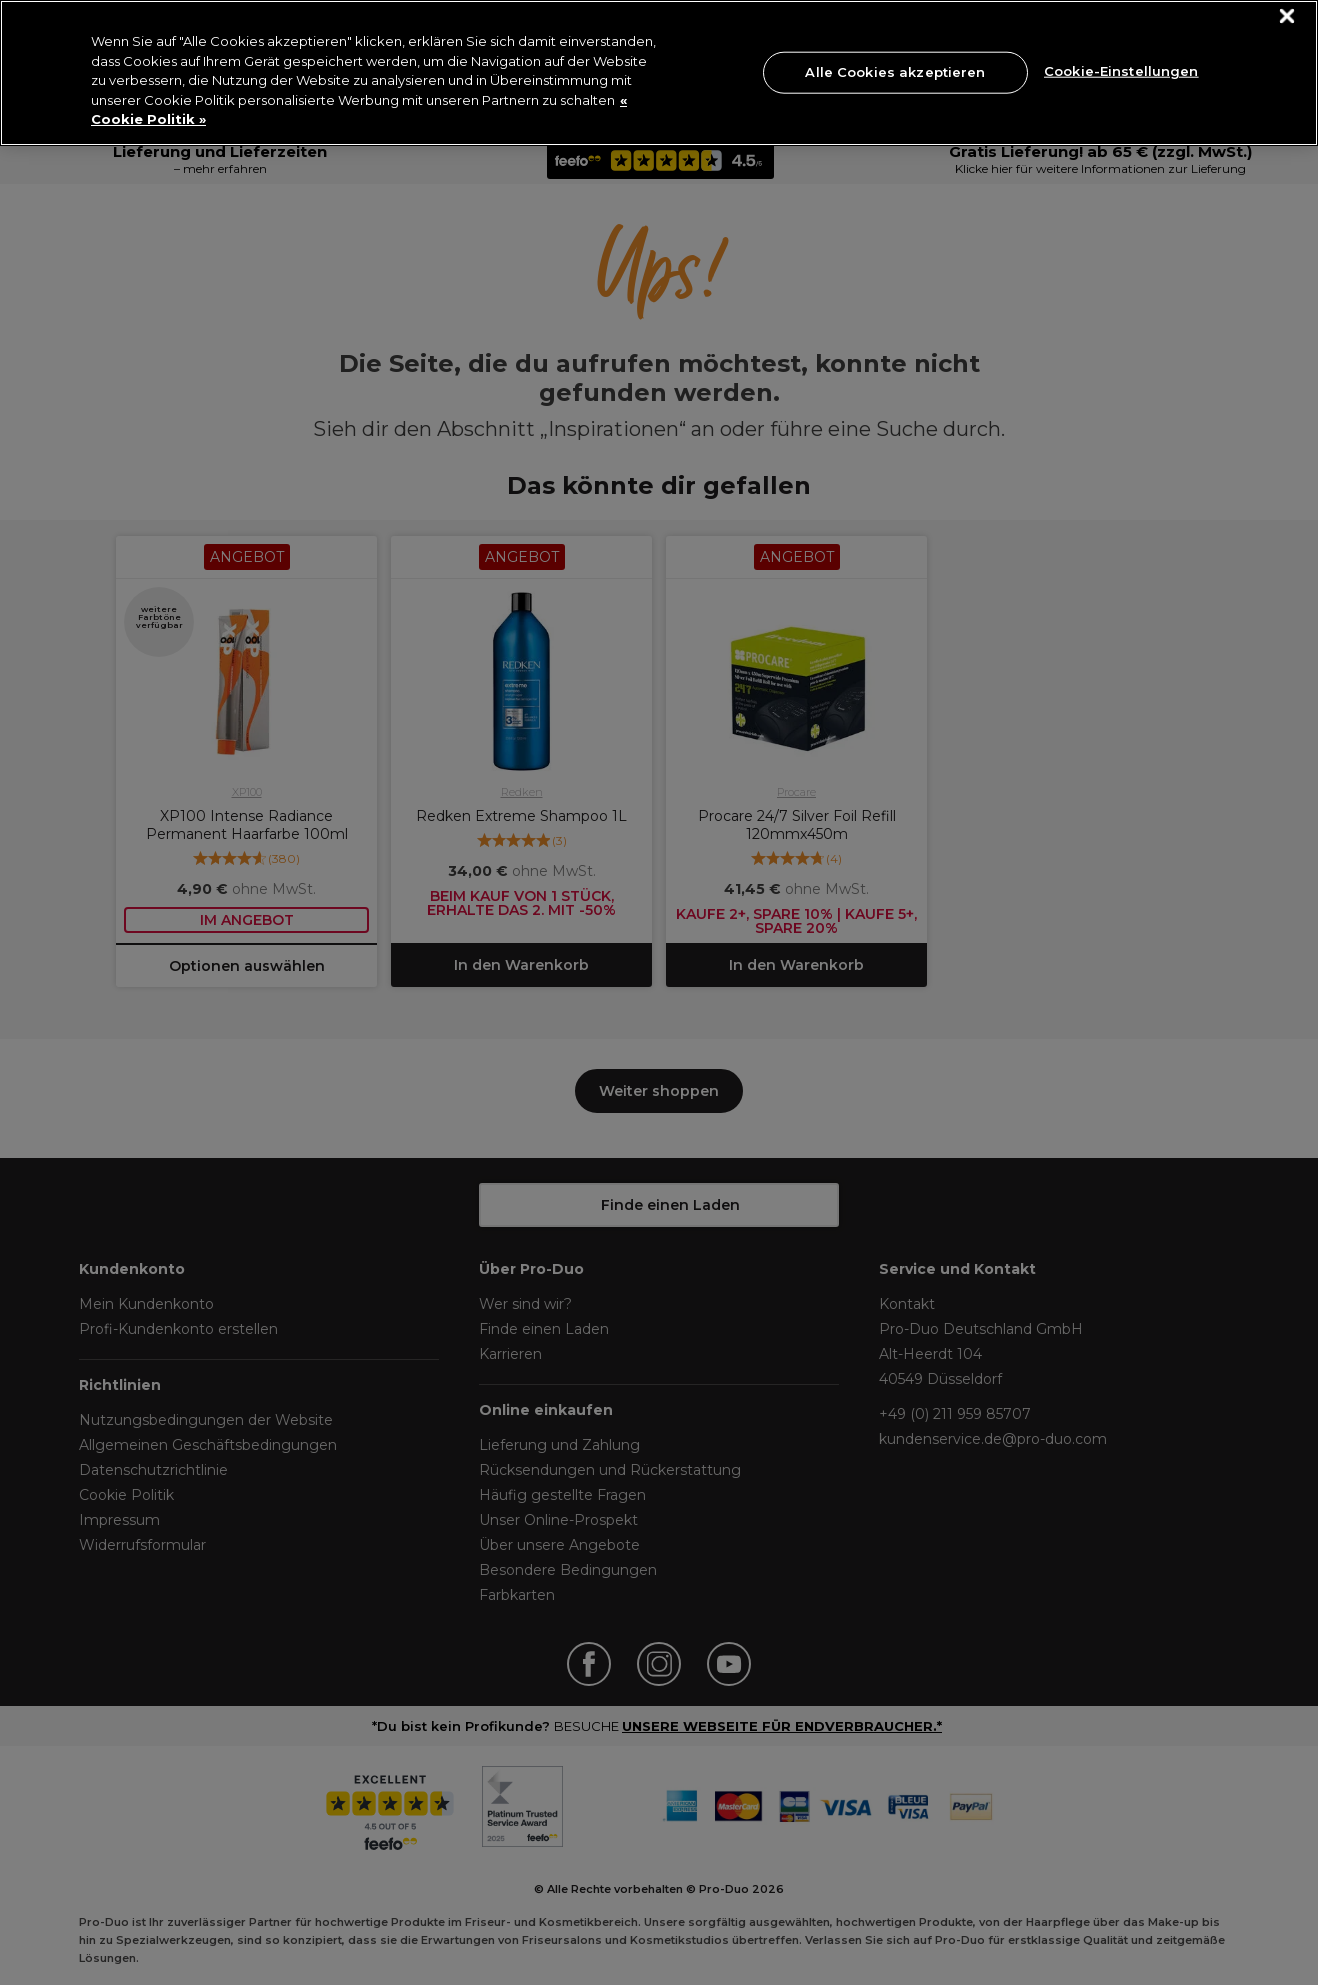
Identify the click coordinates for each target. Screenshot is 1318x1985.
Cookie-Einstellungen (1121, 70)
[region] (659, 73)
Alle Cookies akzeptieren (895, 72)
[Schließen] (1287, 16)
